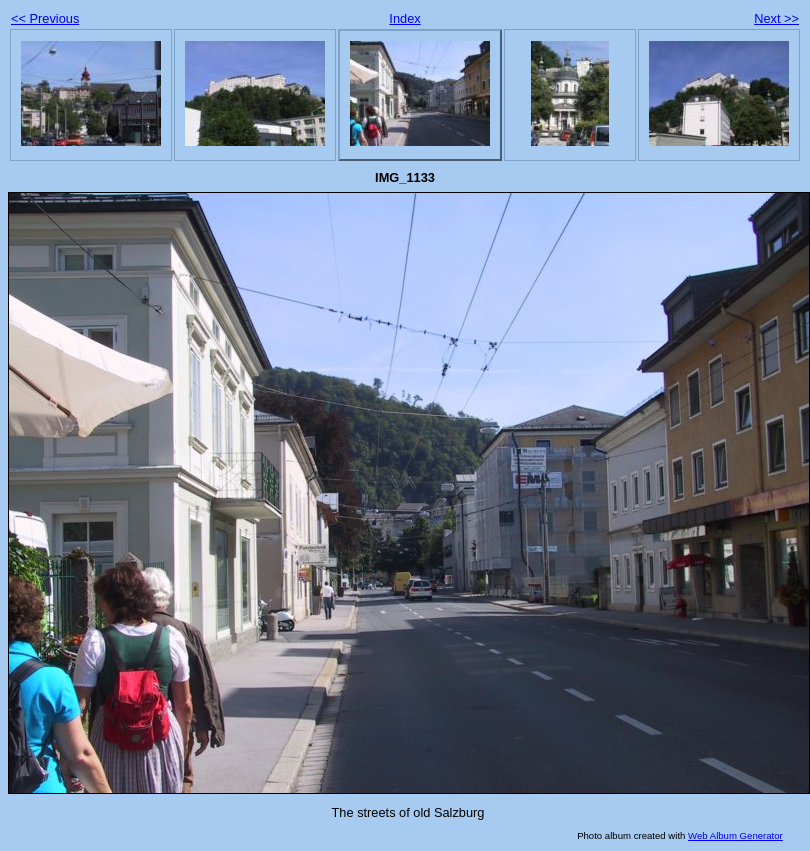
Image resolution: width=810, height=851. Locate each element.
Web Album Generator (735, 835)
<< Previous (45, 18)
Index (404, 18)
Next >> (776, 18)
